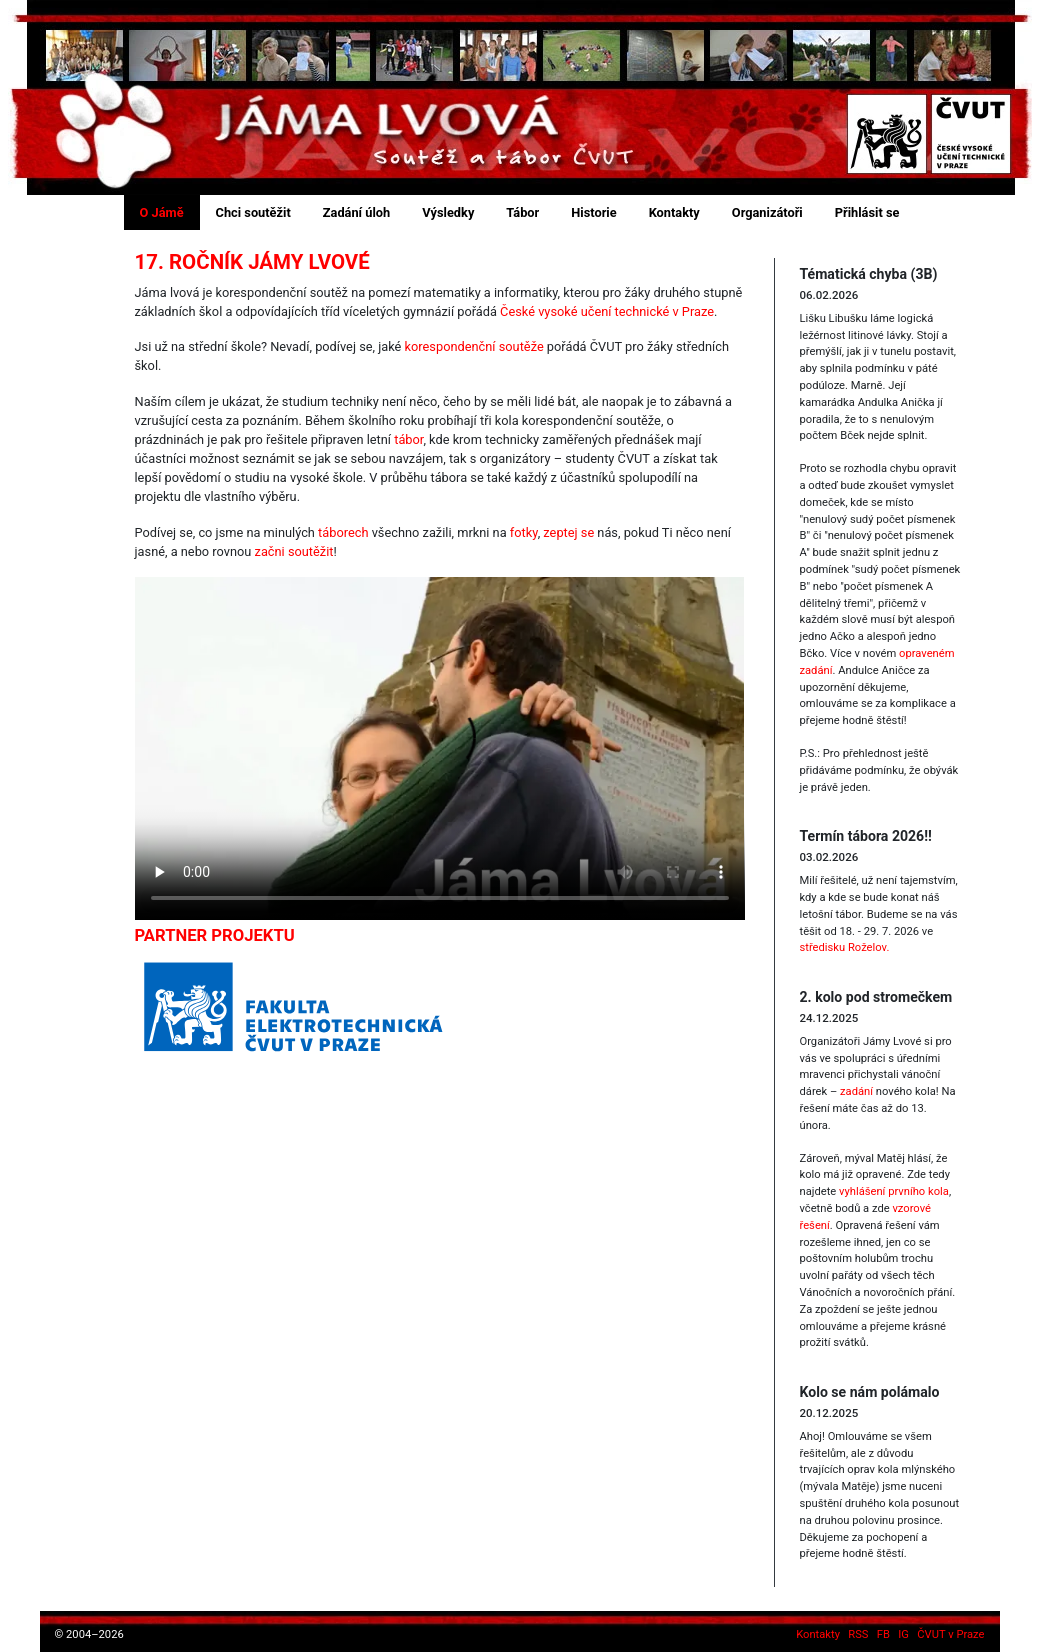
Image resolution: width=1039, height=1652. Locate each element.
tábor (408, 439)
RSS (858, 1634)
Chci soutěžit (253, 212)
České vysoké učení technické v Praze (607, 311)
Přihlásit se (867, 212)
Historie (593, 212)
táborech (343, 532)
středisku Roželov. (844, 947)
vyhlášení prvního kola (894, 1191)
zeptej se (568, 532)
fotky (524, 532)
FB (883, 1634)
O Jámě (162, 212)
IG (903, 1634)
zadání (856, 1091)
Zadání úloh (356, 212)
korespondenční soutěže (474, 346)
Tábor (522, 212)
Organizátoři (767, 212)
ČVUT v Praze (950, 1634)
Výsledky (448, 212)
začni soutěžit (294, 551)
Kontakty (674, 212)
